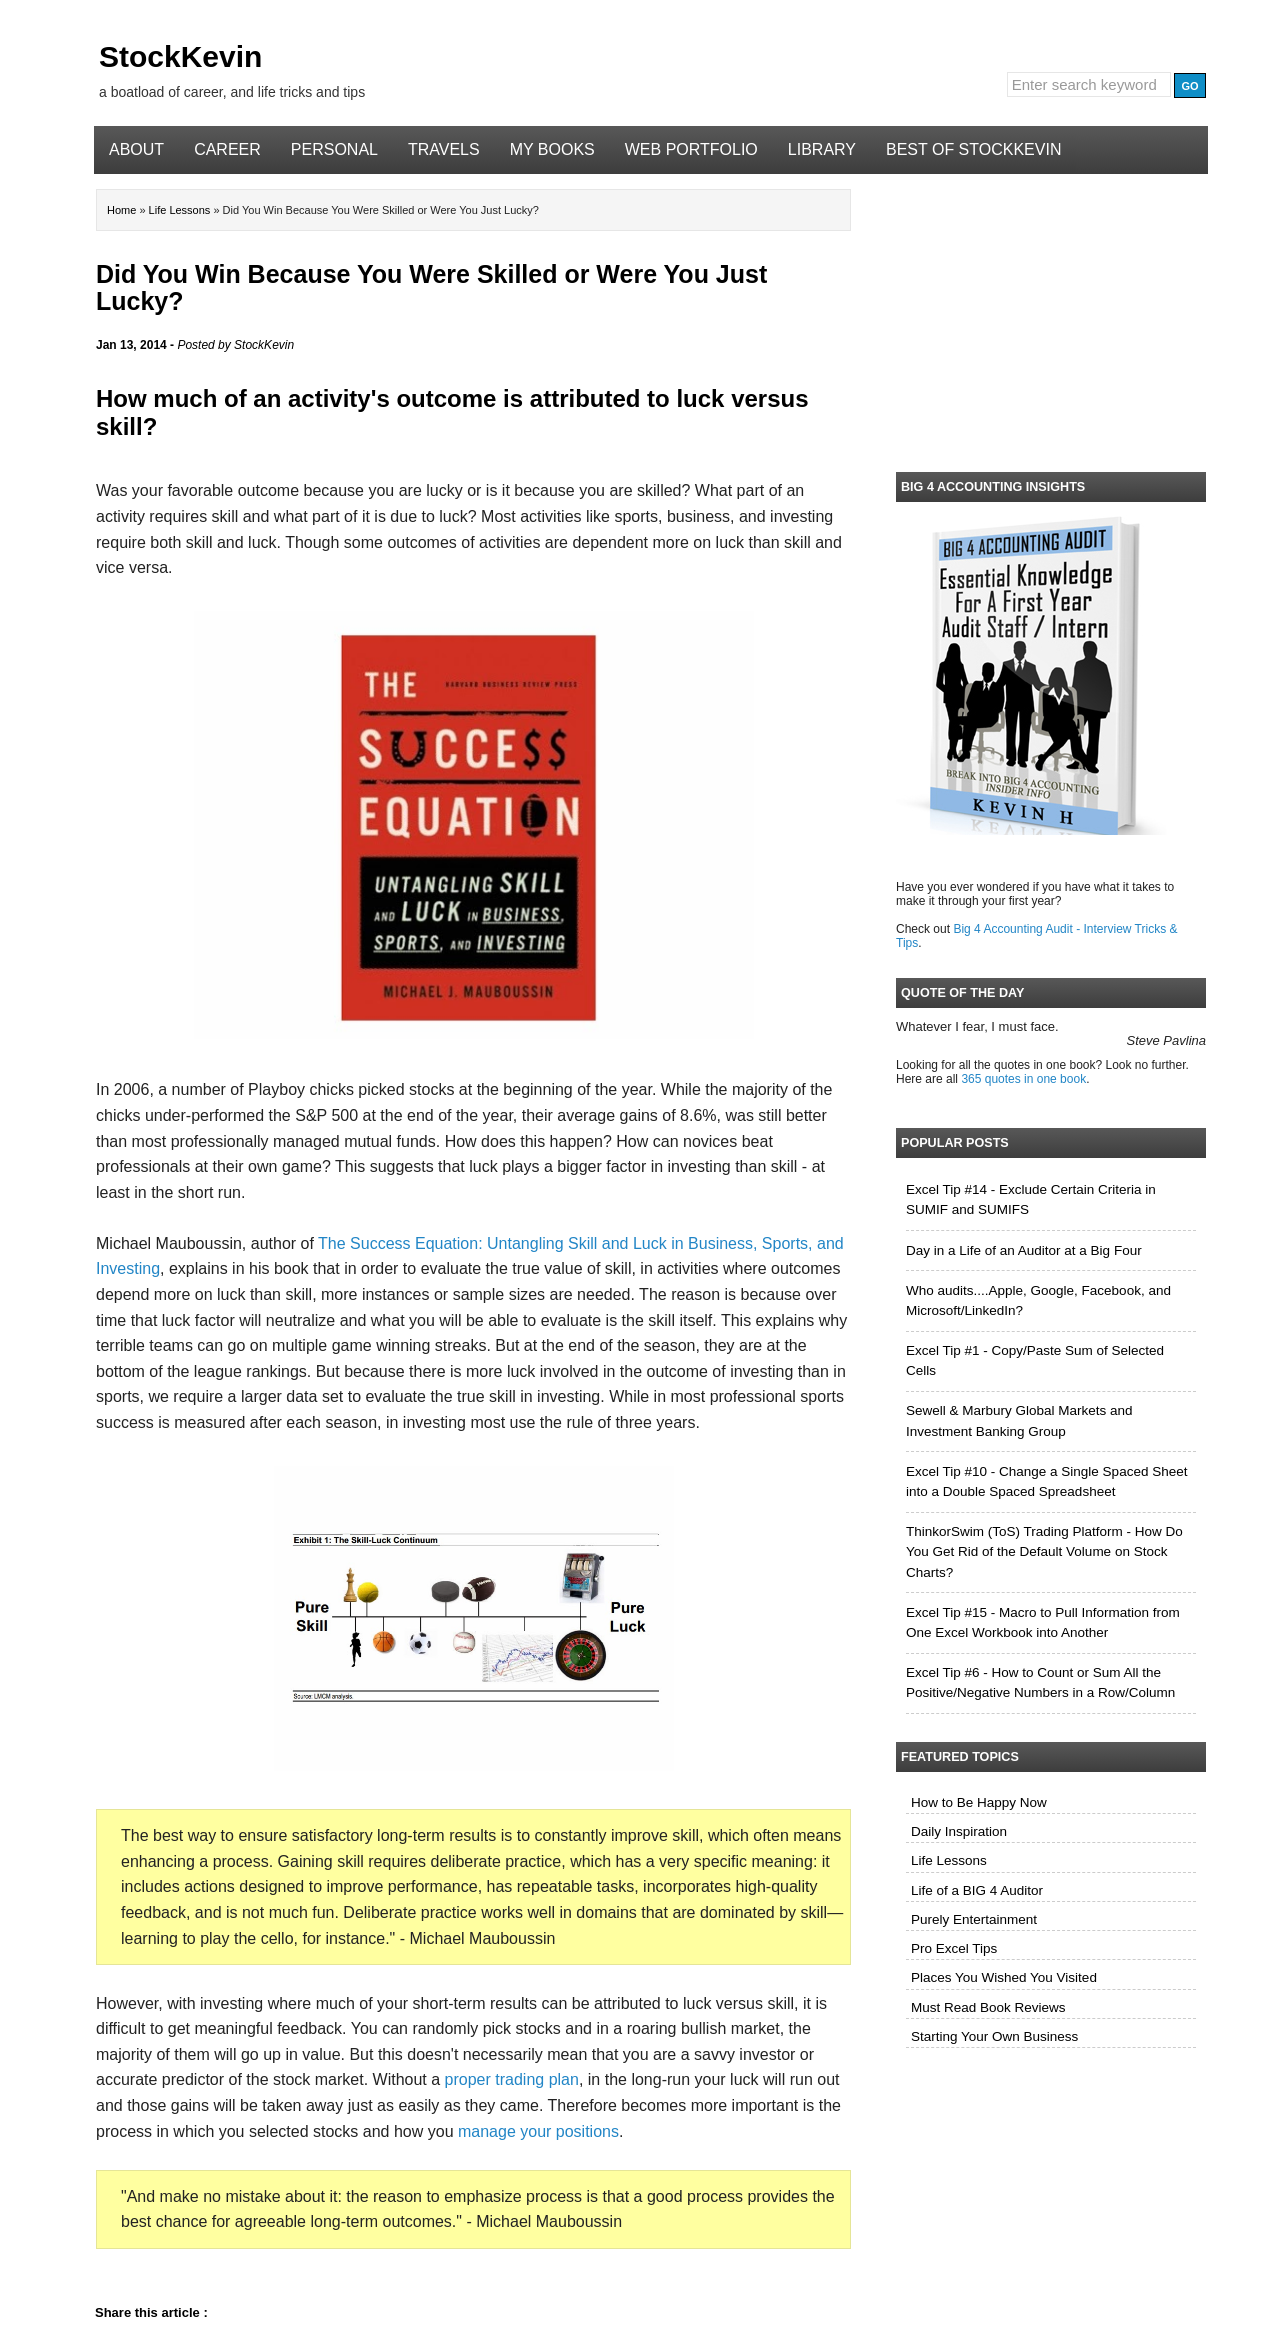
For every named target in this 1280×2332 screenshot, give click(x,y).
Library (822, 149)
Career (227, 149)
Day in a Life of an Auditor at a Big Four (1024, 1250)
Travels (444, 149)
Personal (334, 149)
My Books (552, 149)
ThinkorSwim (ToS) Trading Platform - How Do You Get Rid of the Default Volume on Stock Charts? (1044, 1552)
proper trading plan (512, 2079)
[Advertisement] (1051, 319)
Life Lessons (181, 210)
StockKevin (180, 56)
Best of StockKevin (973, 149)
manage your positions (538, 2131)
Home (123, 210)
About (136, 149)
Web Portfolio (691, 149)
